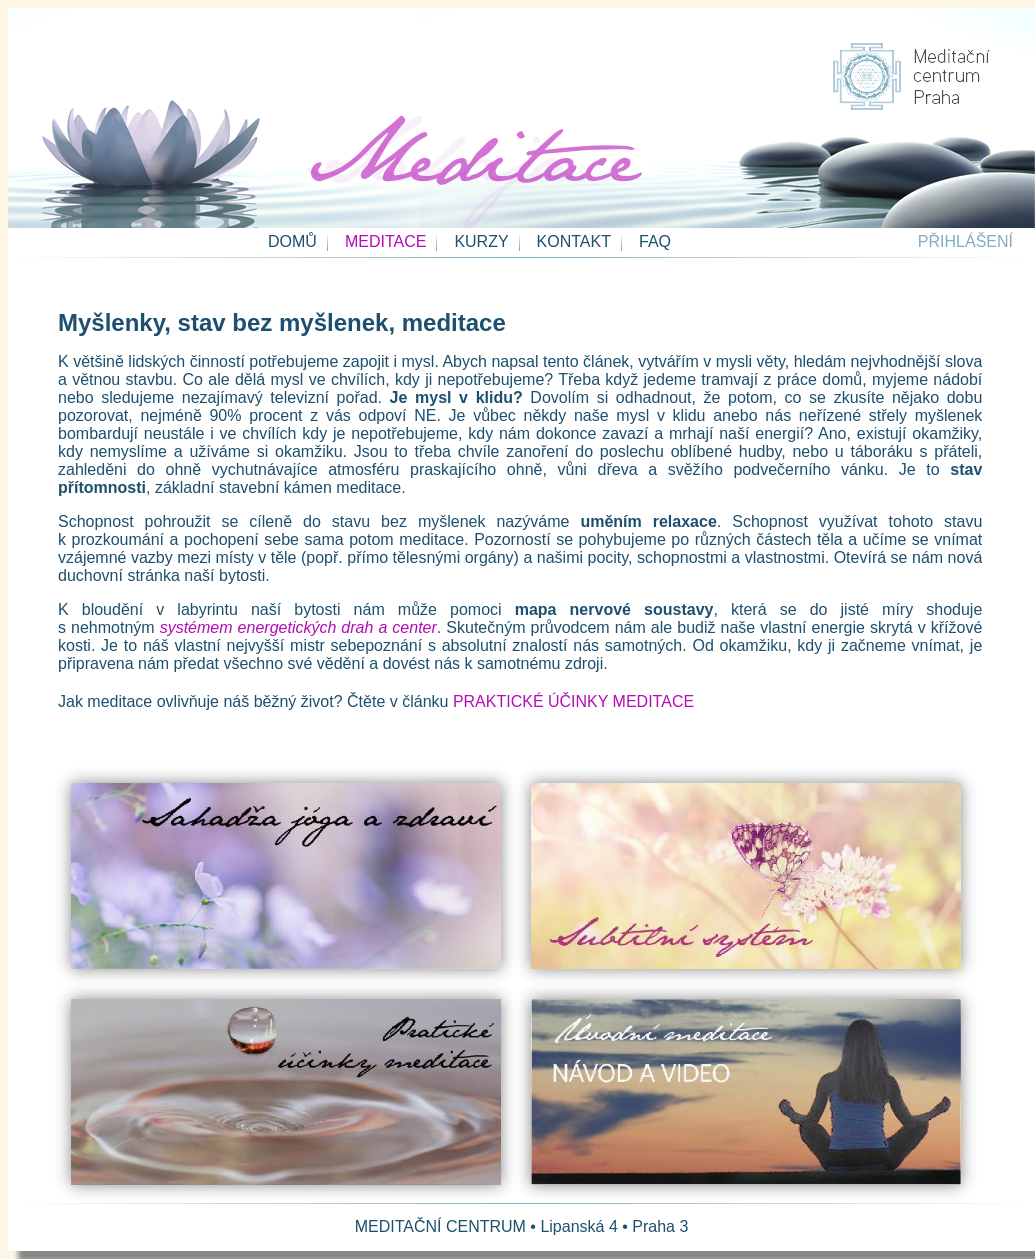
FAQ (655, 241)
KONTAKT (574, 241)
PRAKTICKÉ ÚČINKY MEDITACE (573, 701)
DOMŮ (292, 241)
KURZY (481, 241)
